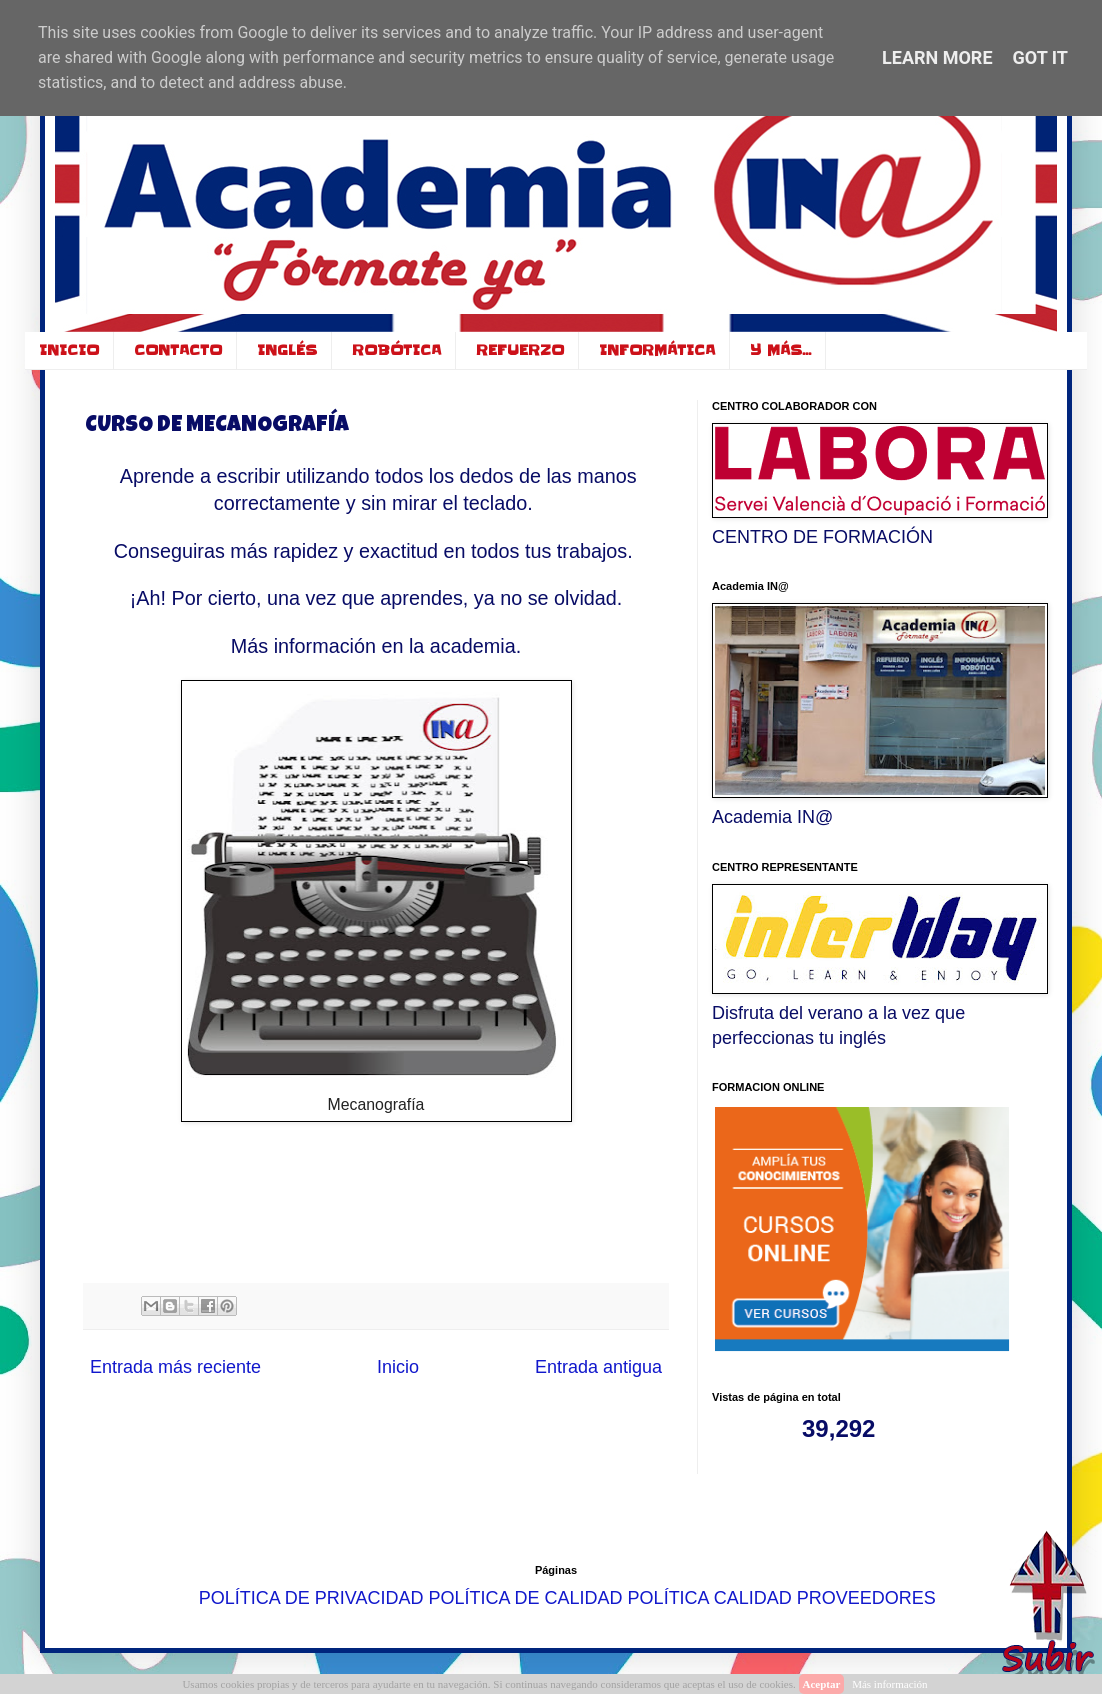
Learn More (937, 57)
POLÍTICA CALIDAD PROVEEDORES (782, 1597)
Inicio (398, 1367)
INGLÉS (287, 350)
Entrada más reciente (175, 1367)
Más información (889, 1684)
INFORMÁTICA (657, 350)
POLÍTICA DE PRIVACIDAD (311, 1597)
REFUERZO (520, 350)
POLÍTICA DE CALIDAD (526, 1597)
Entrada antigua (598, 1367)
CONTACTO (178, 350)
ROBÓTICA (396, 350)
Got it (1040, 57)
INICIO (69, 350)
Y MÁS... (780, 350)
